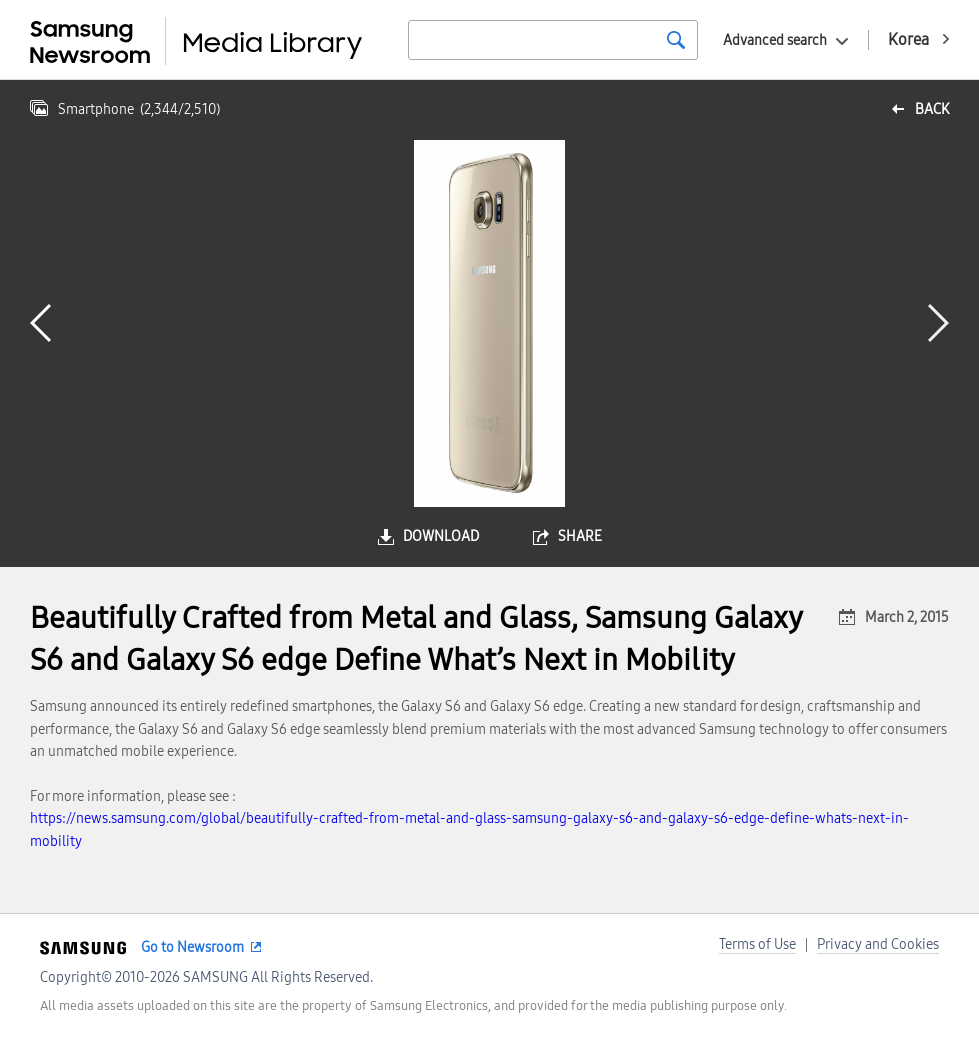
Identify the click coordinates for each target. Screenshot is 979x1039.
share (580, 536)
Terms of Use (757, 944)
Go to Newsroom (192, 947)
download (441, 536)
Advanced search (775, 40)
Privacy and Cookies (878, 944)
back (932, 109)
